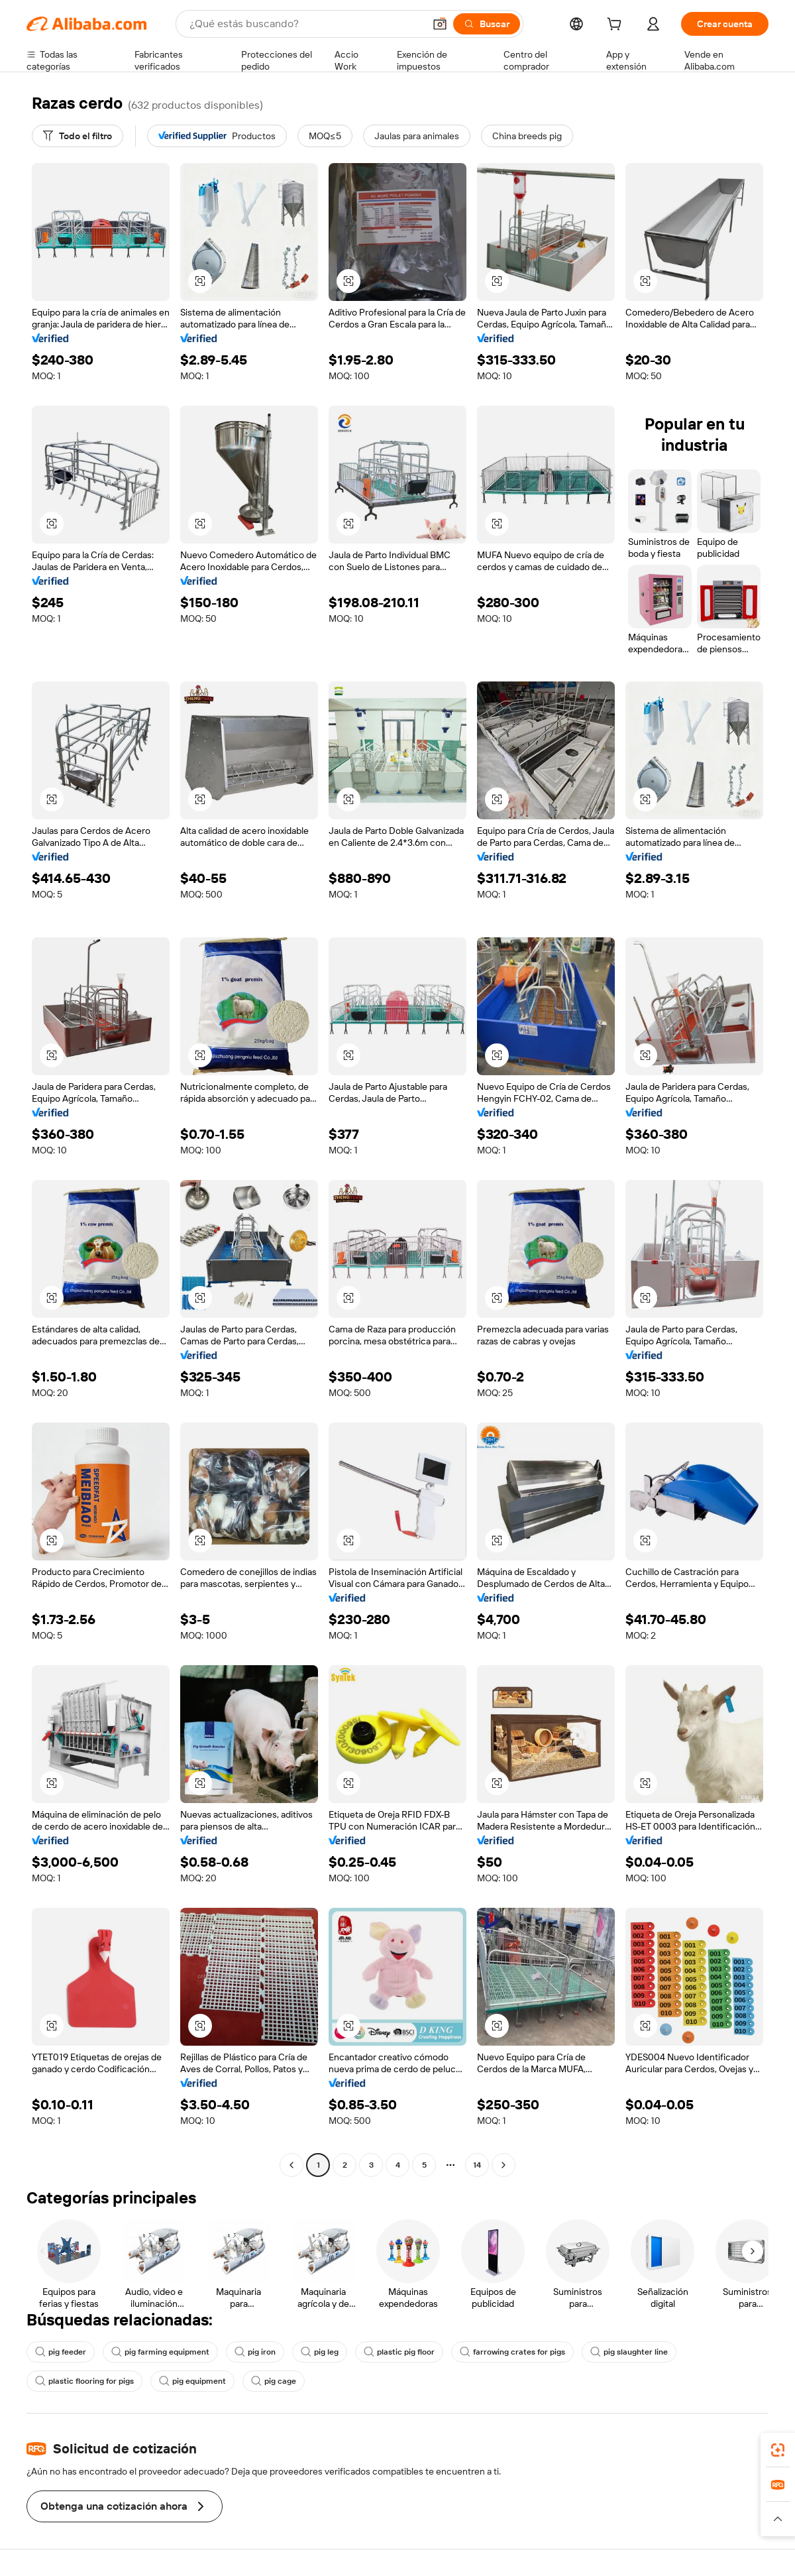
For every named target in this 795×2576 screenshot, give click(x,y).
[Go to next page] (503, 2165)
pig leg (320, 2352)
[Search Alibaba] (305, 24)
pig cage (273, 2381)
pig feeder (60, 2352)
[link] (778, 2450)
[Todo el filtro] (77, 136)
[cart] (617, 26)
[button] (440, 24)
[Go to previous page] (291, 2165)
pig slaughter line (629, 2352)
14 (477, 2165)
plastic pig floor (399, 2352)
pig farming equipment (160, 2352)
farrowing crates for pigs (512, 2352)
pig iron (255, 2352)
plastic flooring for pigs (84, 2381)
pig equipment (192, 2381)
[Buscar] (486, 23)
